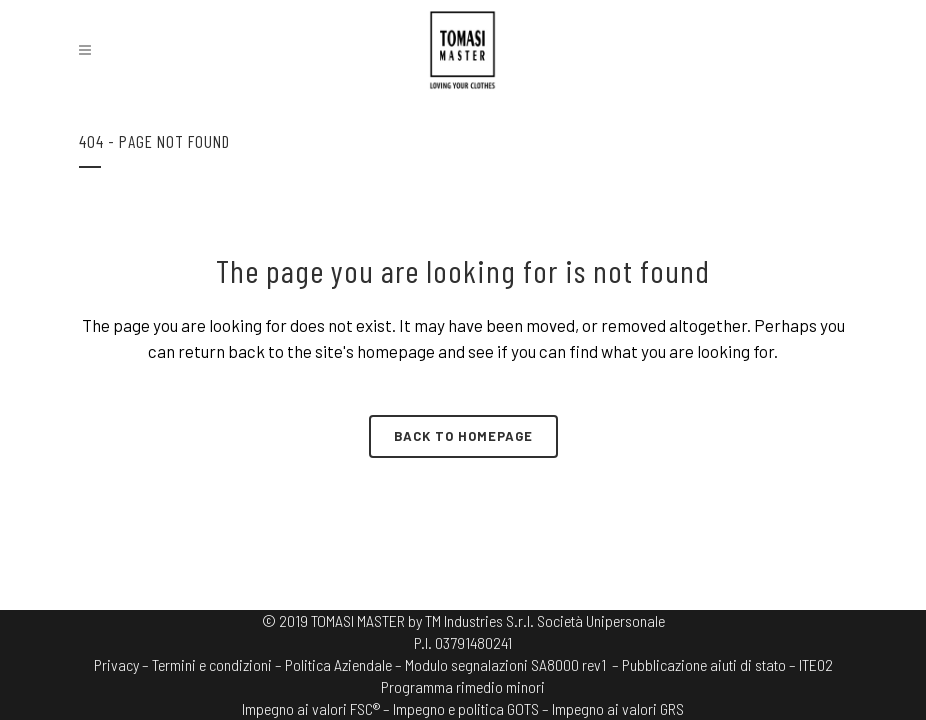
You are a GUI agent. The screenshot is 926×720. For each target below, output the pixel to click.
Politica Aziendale (338, 664)
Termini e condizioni (212, 664)
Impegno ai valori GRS (618, 708)
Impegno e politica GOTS (466, 708)
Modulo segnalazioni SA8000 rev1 (505, 664)
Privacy (116, 664)
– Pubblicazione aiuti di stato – (704, 664)
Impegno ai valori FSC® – (317, 708)
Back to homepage (463, 436)
